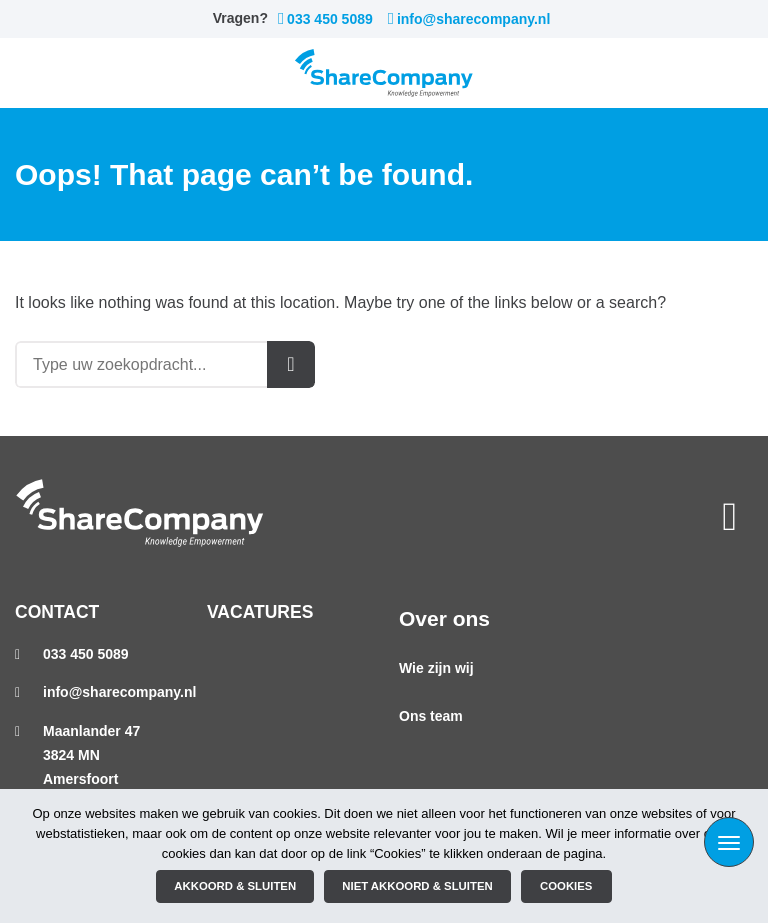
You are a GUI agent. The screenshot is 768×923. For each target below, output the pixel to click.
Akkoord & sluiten (235, 886)
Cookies (566, 886)
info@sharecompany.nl (469, 19)
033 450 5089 (325, 19)
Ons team (431, 716)
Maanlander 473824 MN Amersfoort (91, 755)
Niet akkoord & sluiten (417, 886)
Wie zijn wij (436, 668)
